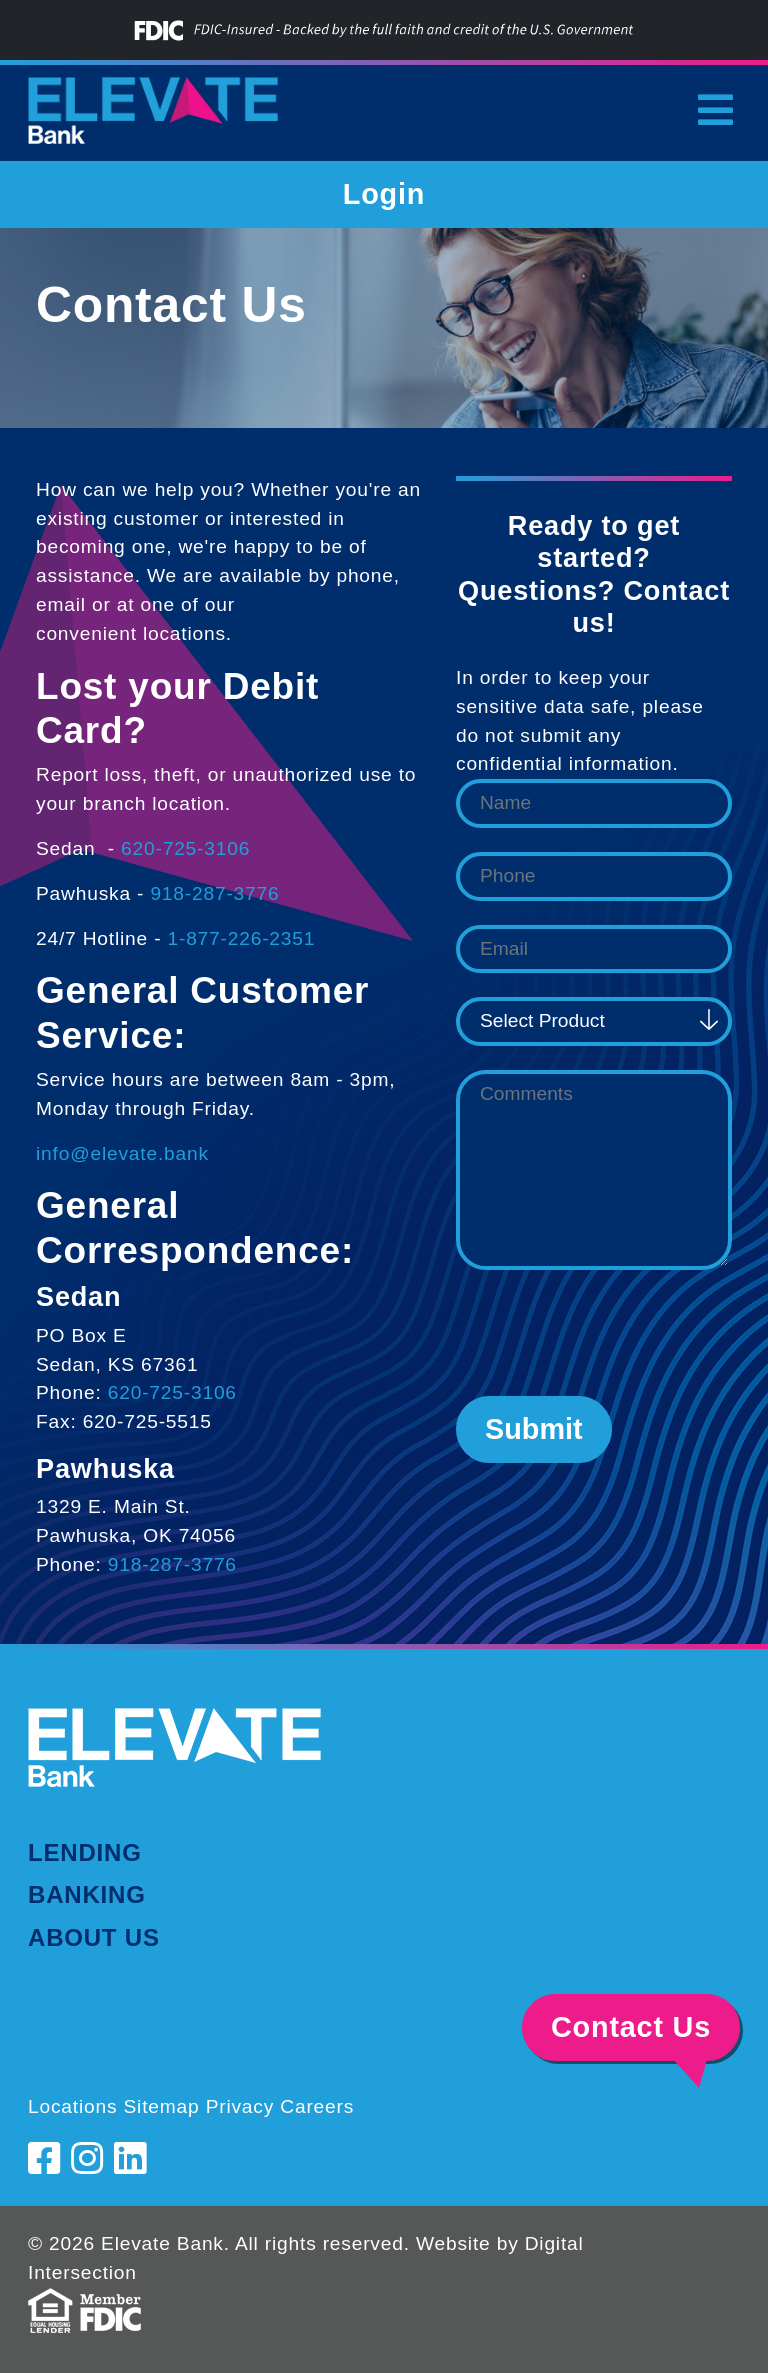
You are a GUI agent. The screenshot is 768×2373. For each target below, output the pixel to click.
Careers (317, 2106)
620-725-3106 (185, 848)
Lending (85, 1852)
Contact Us (631, 2027)
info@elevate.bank (122, 1153)
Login (384, 194)
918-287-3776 (214, 893)
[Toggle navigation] (715, 110)
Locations (72, 2106)
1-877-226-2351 (241, 938)
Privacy (240, 2106)
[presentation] (608, 1333)
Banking (87, 1894)
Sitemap (161, 2106)
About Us (94, 1937)
